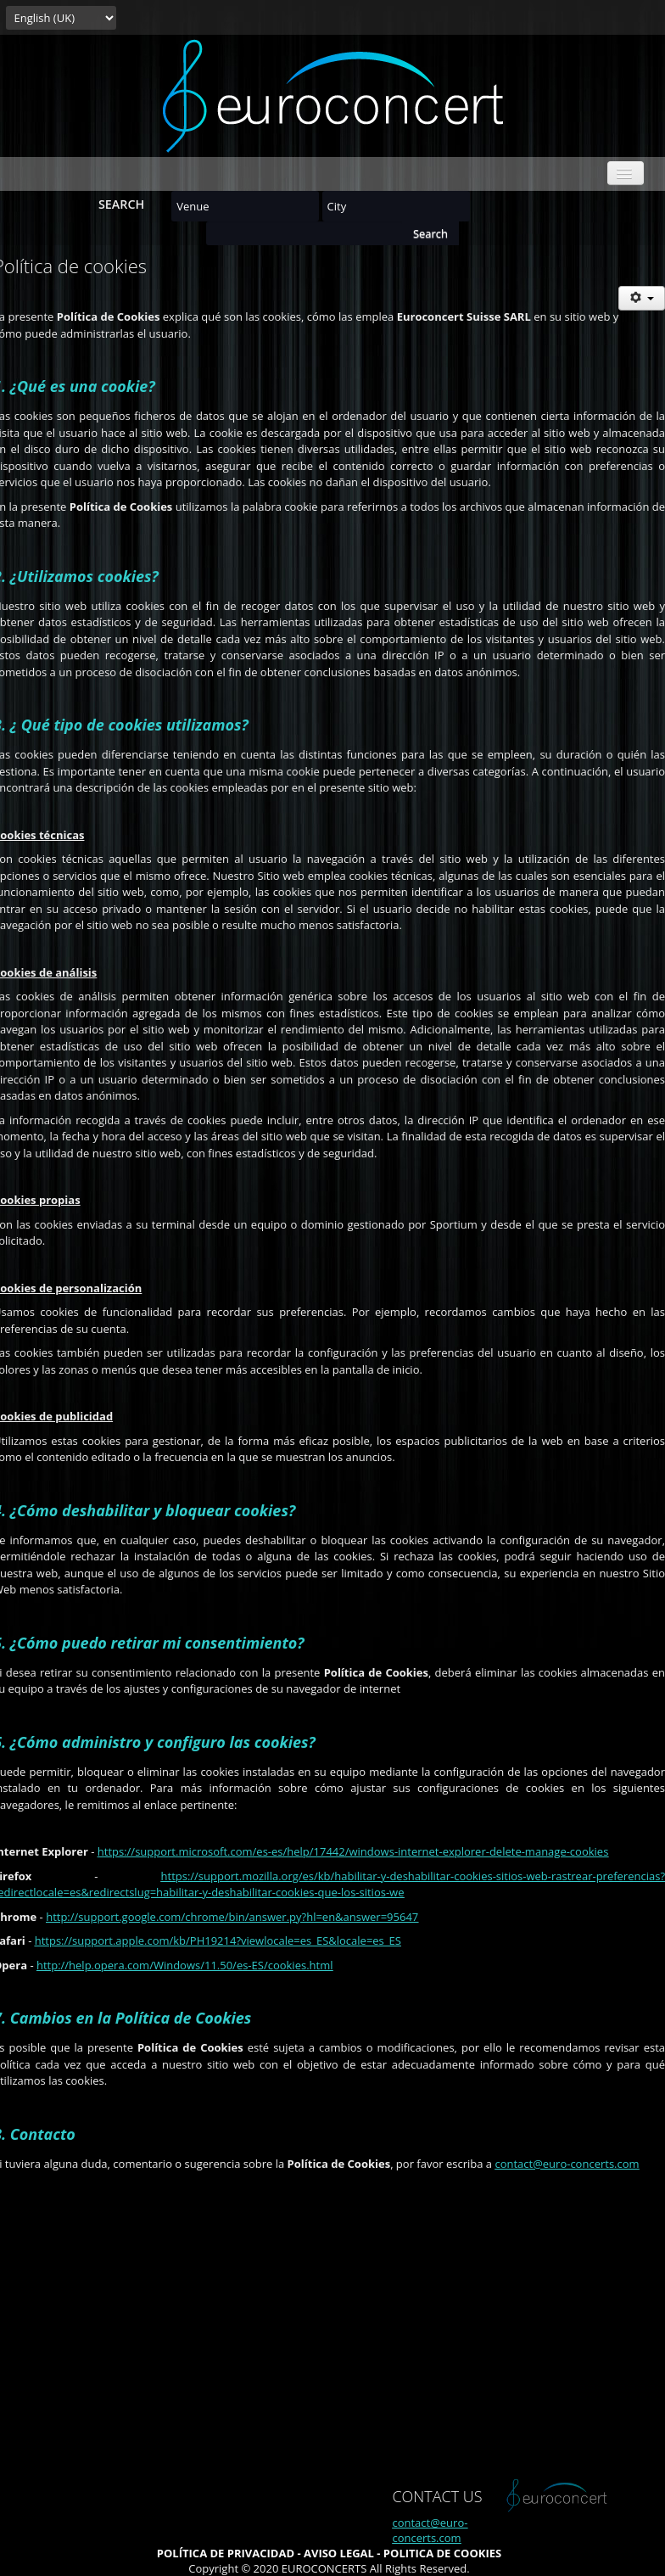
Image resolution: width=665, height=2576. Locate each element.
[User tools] (641, 298)
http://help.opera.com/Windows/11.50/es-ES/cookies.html (184, 1965)
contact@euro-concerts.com (567, 2163)
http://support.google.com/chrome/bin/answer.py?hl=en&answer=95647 (232, 1916)
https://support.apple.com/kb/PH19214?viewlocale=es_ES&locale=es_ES (218, 1940)
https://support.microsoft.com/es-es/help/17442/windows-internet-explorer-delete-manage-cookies (353, 1851)
